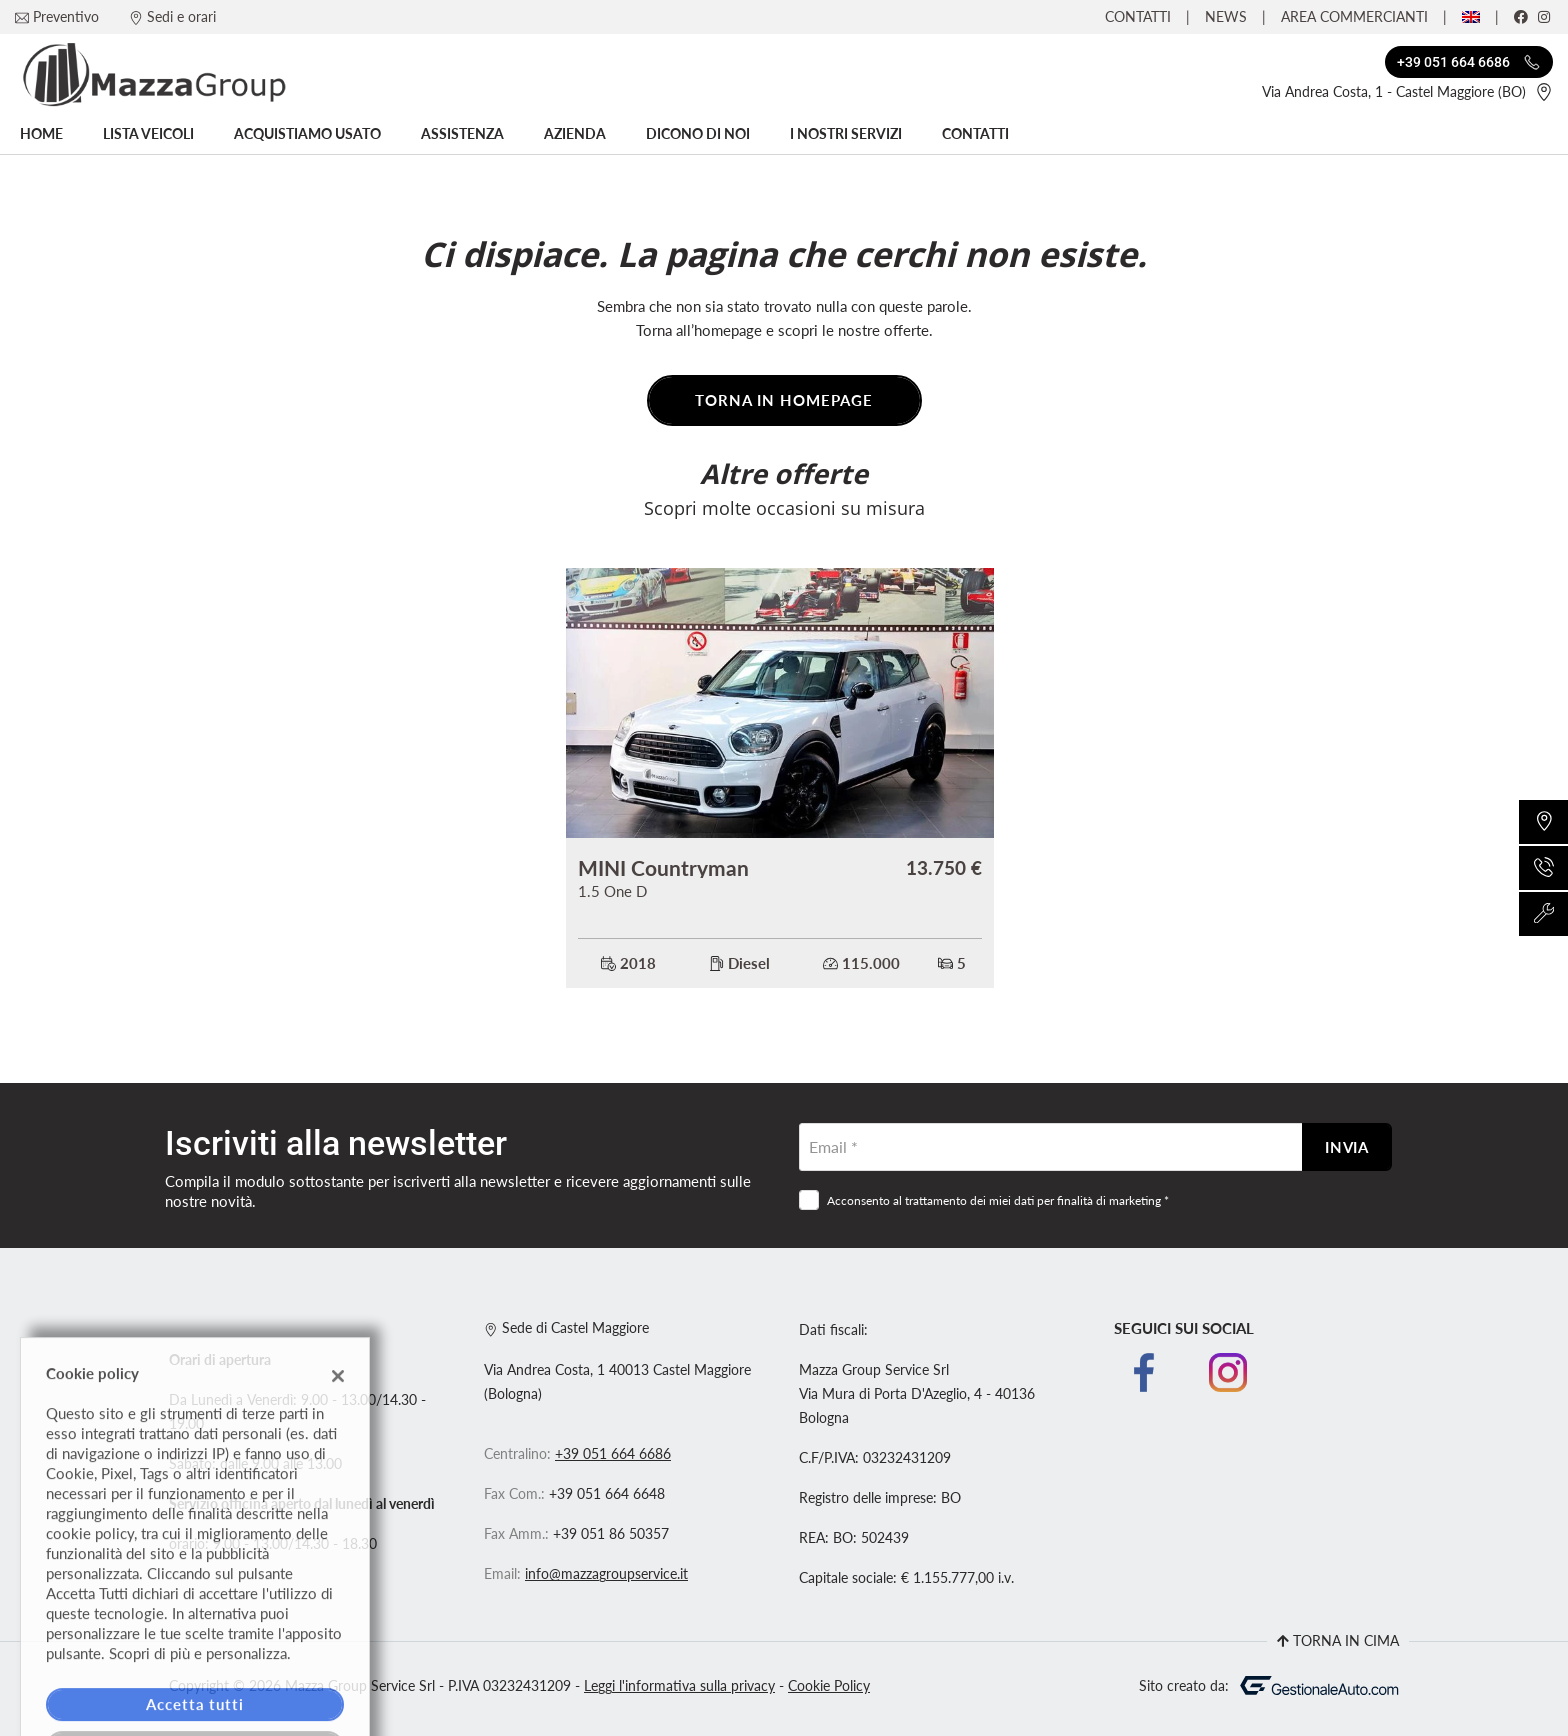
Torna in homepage (783, 400)
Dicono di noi (698, 134)
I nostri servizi (846, 134)
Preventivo (66, 16)
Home (41, 134)
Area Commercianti (1354, 16)
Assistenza (462, 134)
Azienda (575, 134)
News (1226, 16)
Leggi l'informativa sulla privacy (679, 1686)
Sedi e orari (181, 16)
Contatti (1138, 16)
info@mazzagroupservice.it (606, 1574)
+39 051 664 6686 (613, 1454)
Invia (1347, 1147)
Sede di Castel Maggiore (566, 1328)
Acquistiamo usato (307, 134)
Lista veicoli (148, 134)
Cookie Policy (829, 1686)
